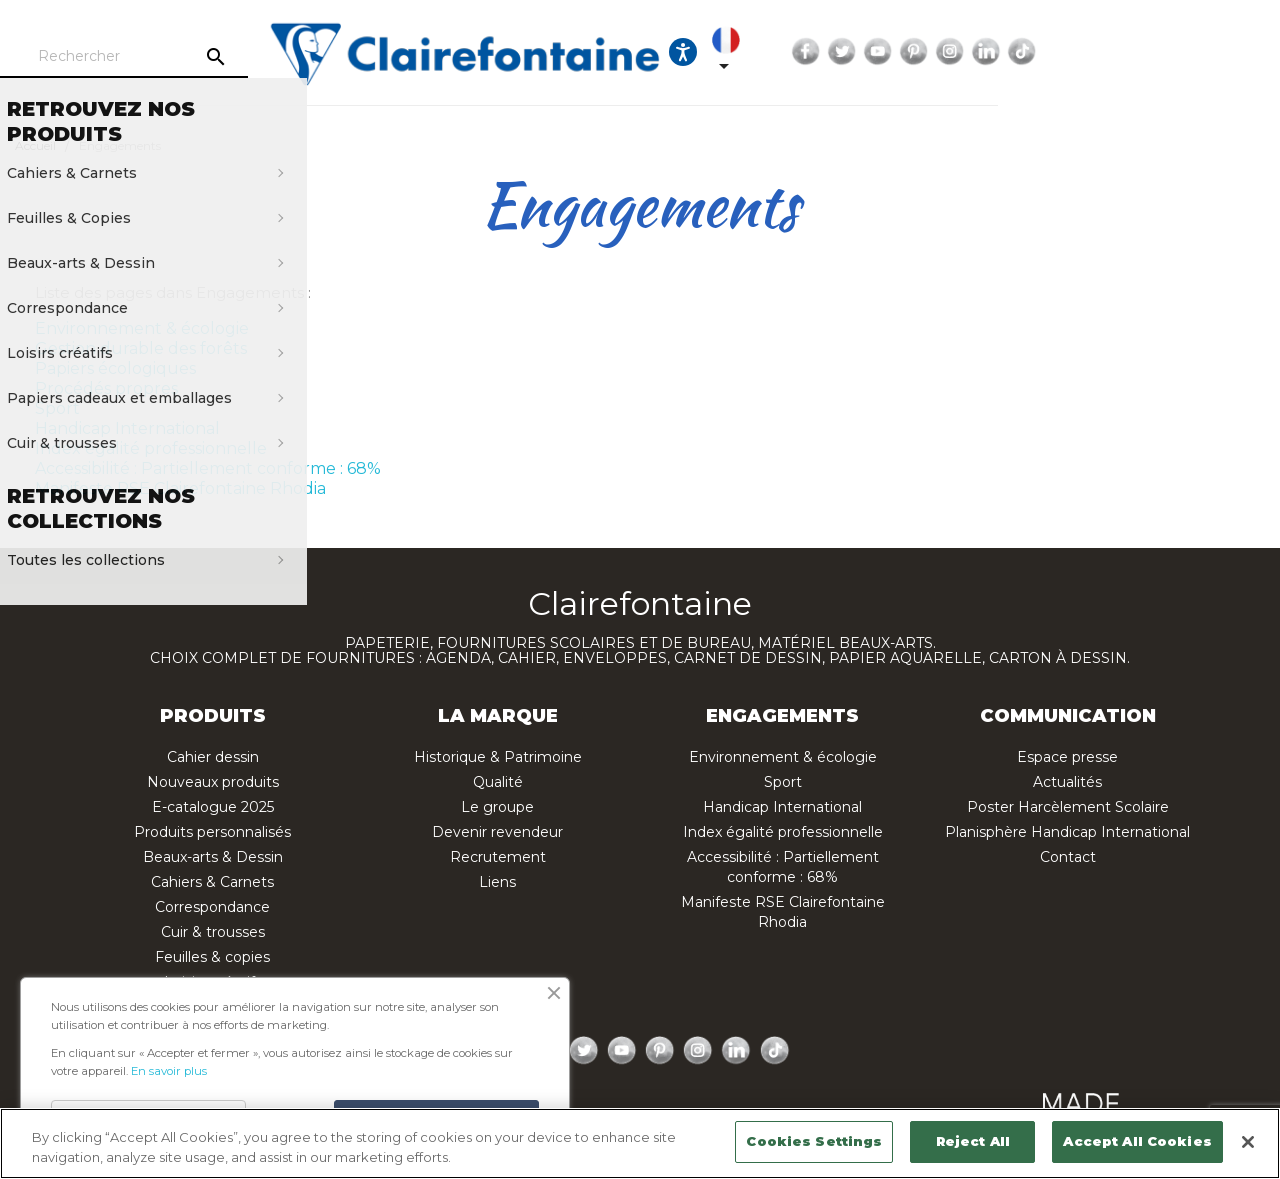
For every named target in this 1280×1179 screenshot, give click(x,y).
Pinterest (1141, 52)
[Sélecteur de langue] (946, 52)
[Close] (1248, 1142)
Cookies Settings (814, 1141)
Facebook (1033, 52)
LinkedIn (1213, 52)
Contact (1068, 857)
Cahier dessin (213, 757)
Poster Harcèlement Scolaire (1068, 807)
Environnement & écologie (142, 328)
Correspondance (212, 907)
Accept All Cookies (1137, 1141)
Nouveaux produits (213, 782)
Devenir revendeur (497, 832)
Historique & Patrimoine (498, 757)
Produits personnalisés (212, 832)
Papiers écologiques (115, 368)
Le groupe (497, 807)
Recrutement (498, 857)
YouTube (1105, 52)
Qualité (498, 782)
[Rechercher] (215, 57)
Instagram (1177, 52)
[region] (640, 1143)
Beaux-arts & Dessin (213, 857)
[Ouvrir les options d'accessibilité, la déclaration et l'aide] (888, 52)
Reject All (973, 1141)
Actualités (1067, 782)
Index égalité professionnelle (151, 448)
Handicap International (127, 428)
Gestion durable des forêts (141, 348)
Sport (57, 408)
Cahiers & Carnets (212, 882)
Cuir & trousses (213, 932)
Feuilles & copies (212, 957)
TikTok (1249, 52)
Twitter (1069, 52)
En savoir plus (169, 1071)
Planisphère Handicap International (1067, 832)
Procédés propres (106, 388)
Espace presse (1067, 757)
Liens (497, 882)
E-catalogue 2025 (213, 807)
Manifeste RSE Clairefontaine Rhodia (180, 488)
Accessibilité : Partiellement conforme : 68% (208, 468)
